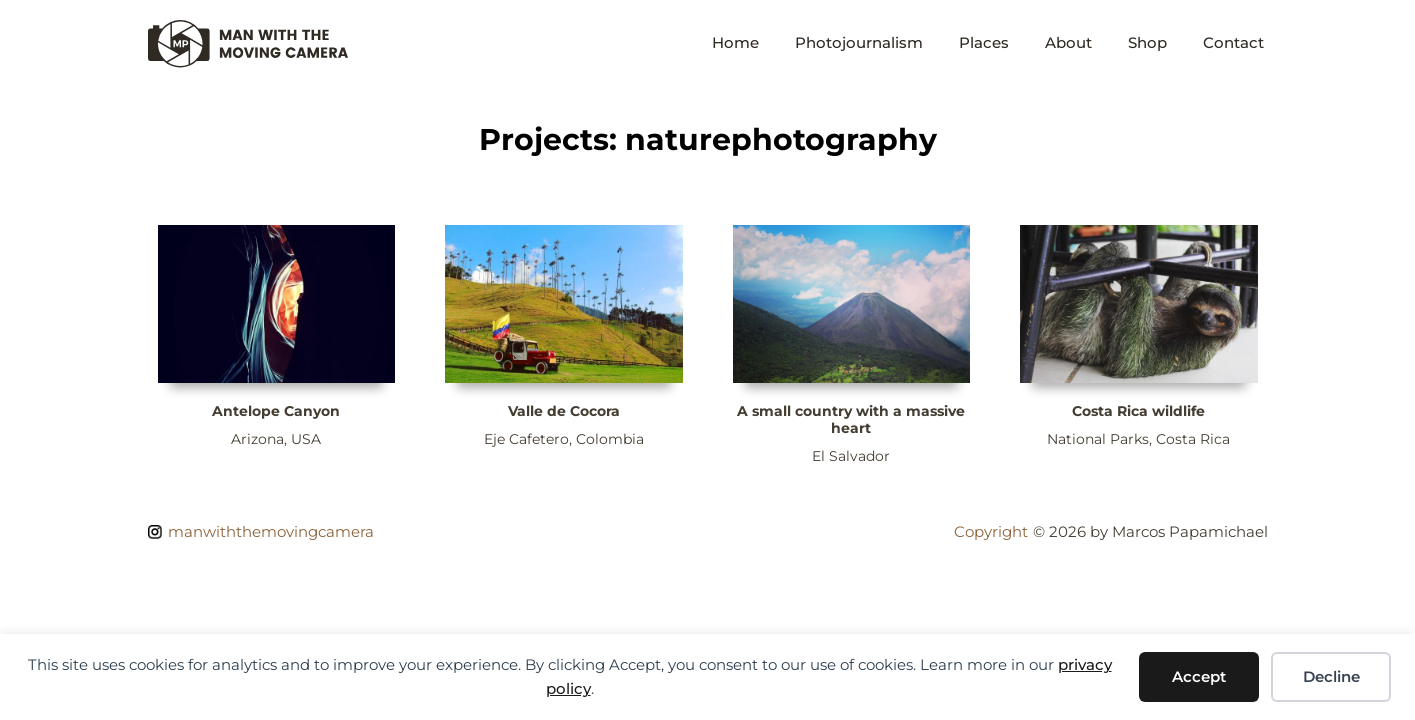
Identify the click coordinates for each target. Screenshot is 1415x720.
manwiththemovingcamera (271, 532)
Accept (1199, 676)
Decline (1331, 676)
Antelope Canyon (276, 411)
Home (735, 42)
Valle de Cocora (564, 411)
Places (984, 42)
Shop (1147, 42)
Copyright (991, 531)
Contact (1233, 42)
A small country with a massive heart (851, 419)
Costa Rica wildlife (1138, 411)
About (1068, 42)
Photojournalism (859, 42)
